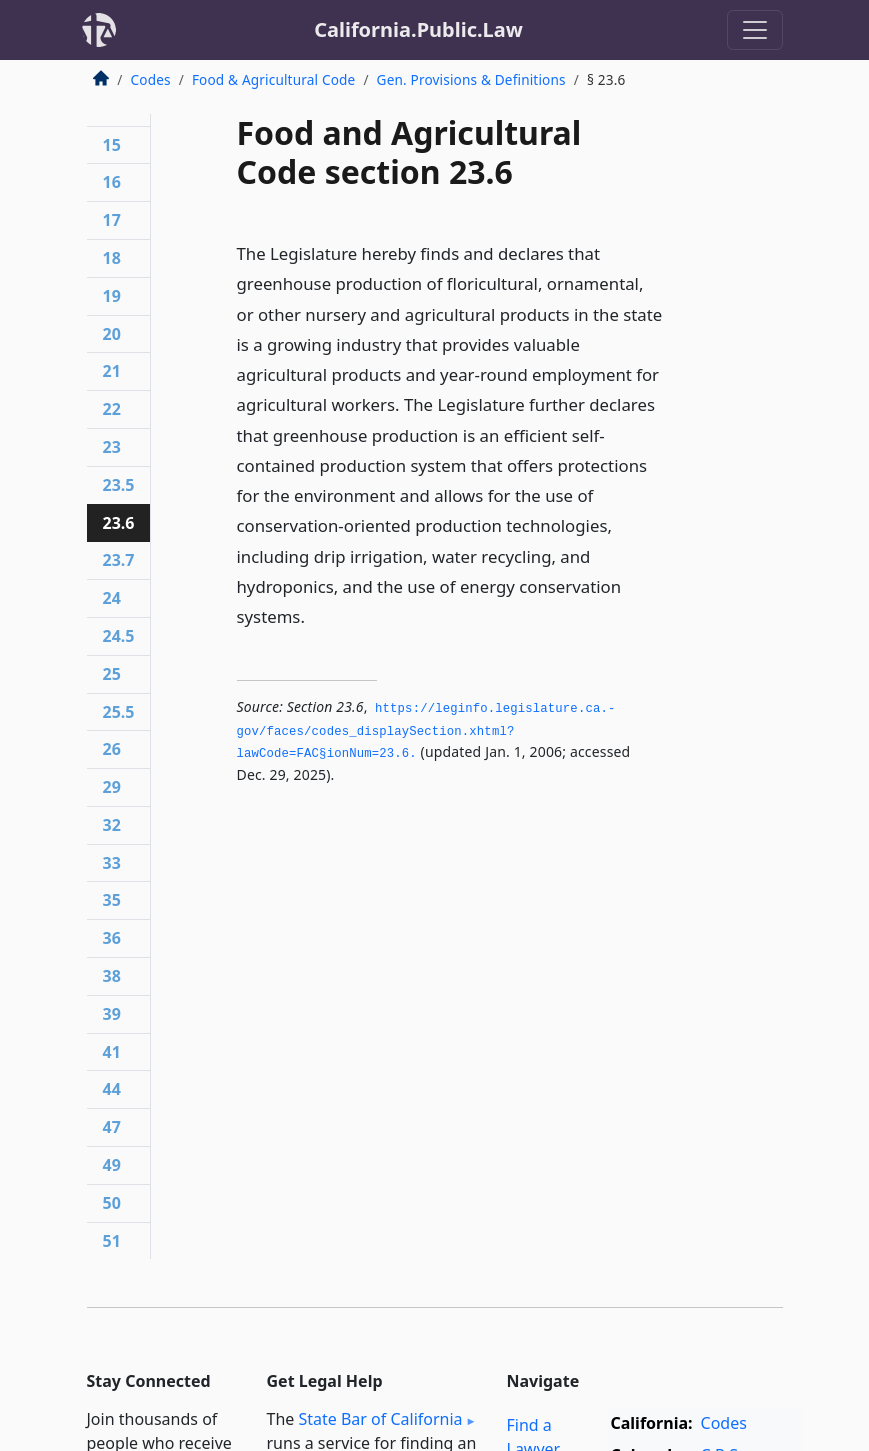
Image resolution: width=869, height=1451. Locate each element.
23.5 (119, 485)
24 (112, 598)
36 (112, 938)
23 (112, 447)
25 (112, 674)
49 (112, 1165)
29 (112, 787)
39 (112, 1014)
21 (112, 371)
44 (112, 1089)
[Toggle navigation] (755, 30)
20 (112, 334)
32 (112, 825)
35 (112, 900)
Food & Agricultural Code (273, 79)
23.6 (119, 523)
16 (112, 182)
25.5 (119, 712)
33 (112, 863)
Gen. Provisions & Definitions (471, 79)
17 (112, 220)
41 (112, 1052)
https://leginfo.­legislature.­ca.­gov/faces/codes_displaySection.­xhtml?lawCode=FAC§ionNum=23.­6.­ (426, 731)
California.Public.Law (418, 29)
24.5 (119, 636)
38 (112, 976)
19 (112, 296)
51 (112, 1241)
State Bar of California (380, 1419)
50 (112, 1203)
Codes (151, 79)
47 (112, 1127)
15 (112, 145)
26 (112, 749)
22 (112, 409)
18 (112, 258)
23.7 (119, 560)
